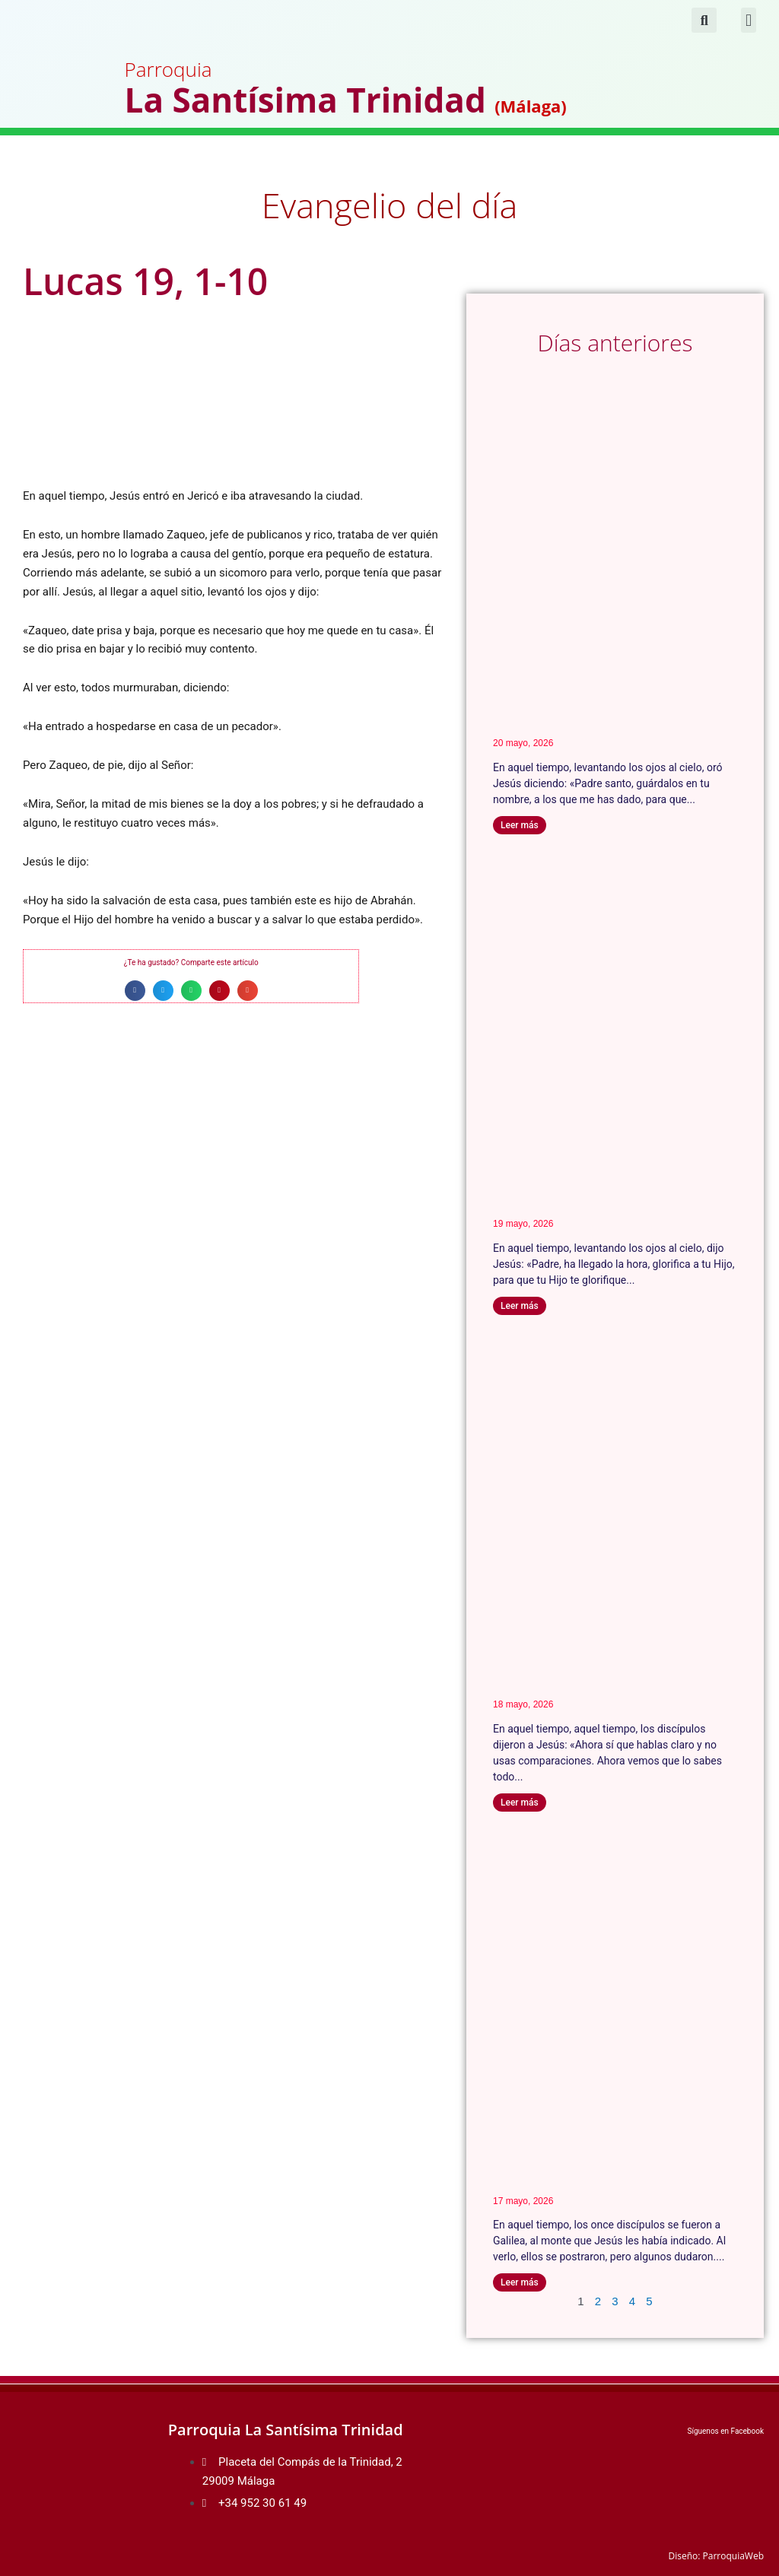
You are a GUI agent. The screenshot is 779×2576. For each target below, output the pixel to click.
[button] (748, 20)
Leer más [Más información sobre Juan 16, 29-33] (520, 1802)
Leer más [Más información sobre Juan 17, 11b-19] (520, 825)
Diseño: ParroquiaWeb (716, 2555)
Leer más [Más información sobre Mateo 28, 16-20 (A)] (520, 2282)
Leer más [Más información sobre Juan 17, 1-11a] (520, 1306)
